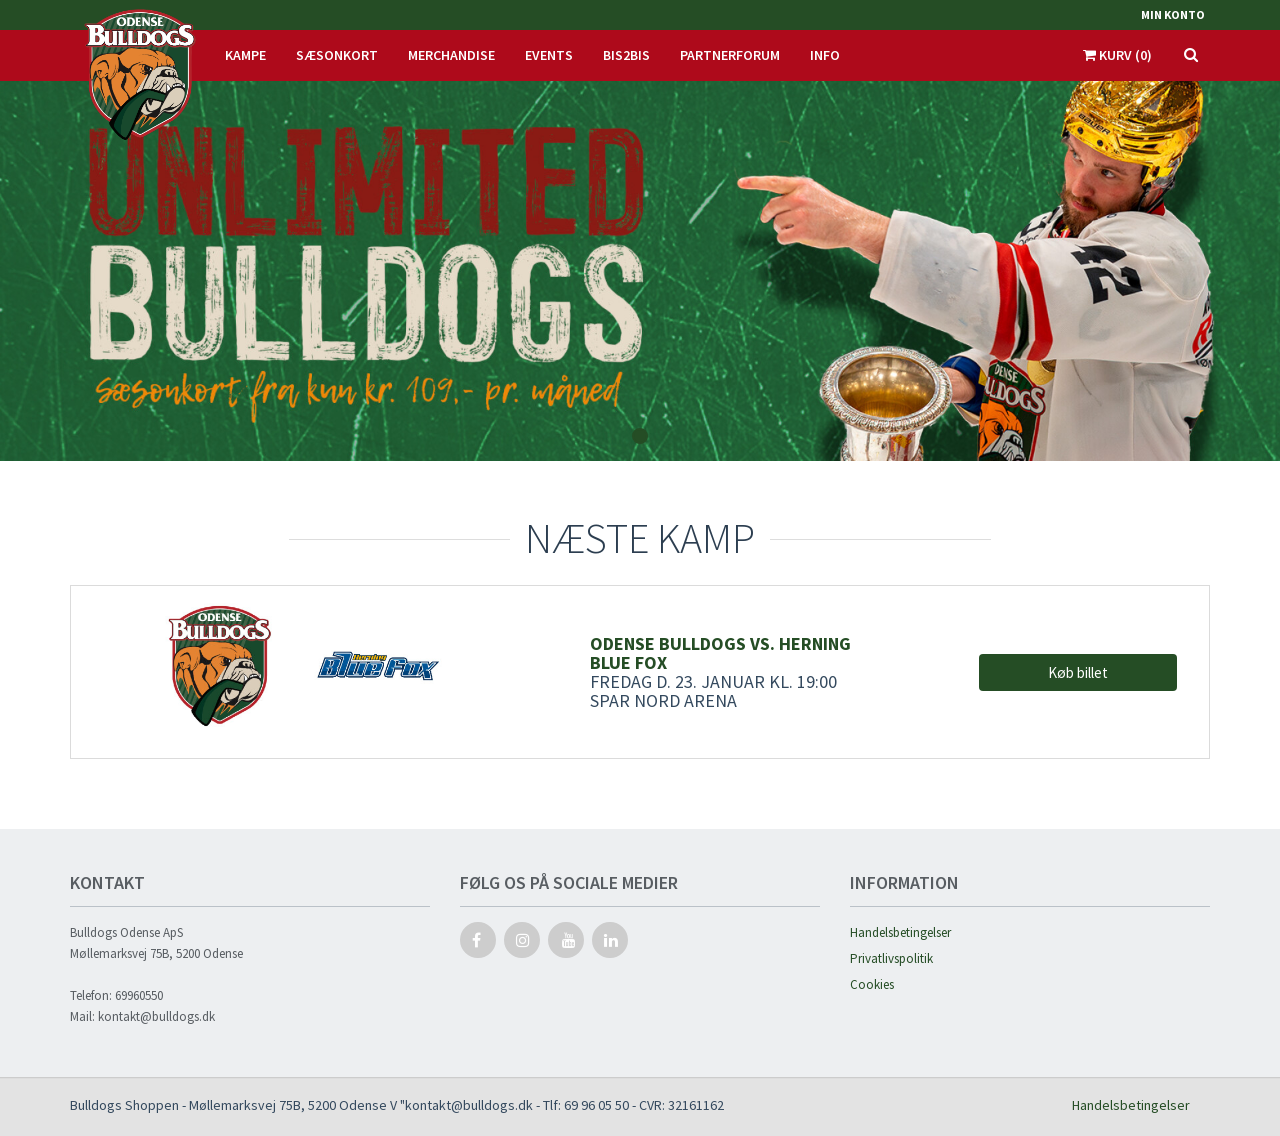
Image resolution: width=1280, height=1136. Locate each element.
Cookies (872, 984)
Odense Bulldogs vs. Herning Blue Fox (720, 653)
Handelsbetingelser (900, 932)
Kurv (1117, 55)
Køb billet (1078, 672)
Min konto (1173, 14)
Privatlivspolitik (891, 958)
